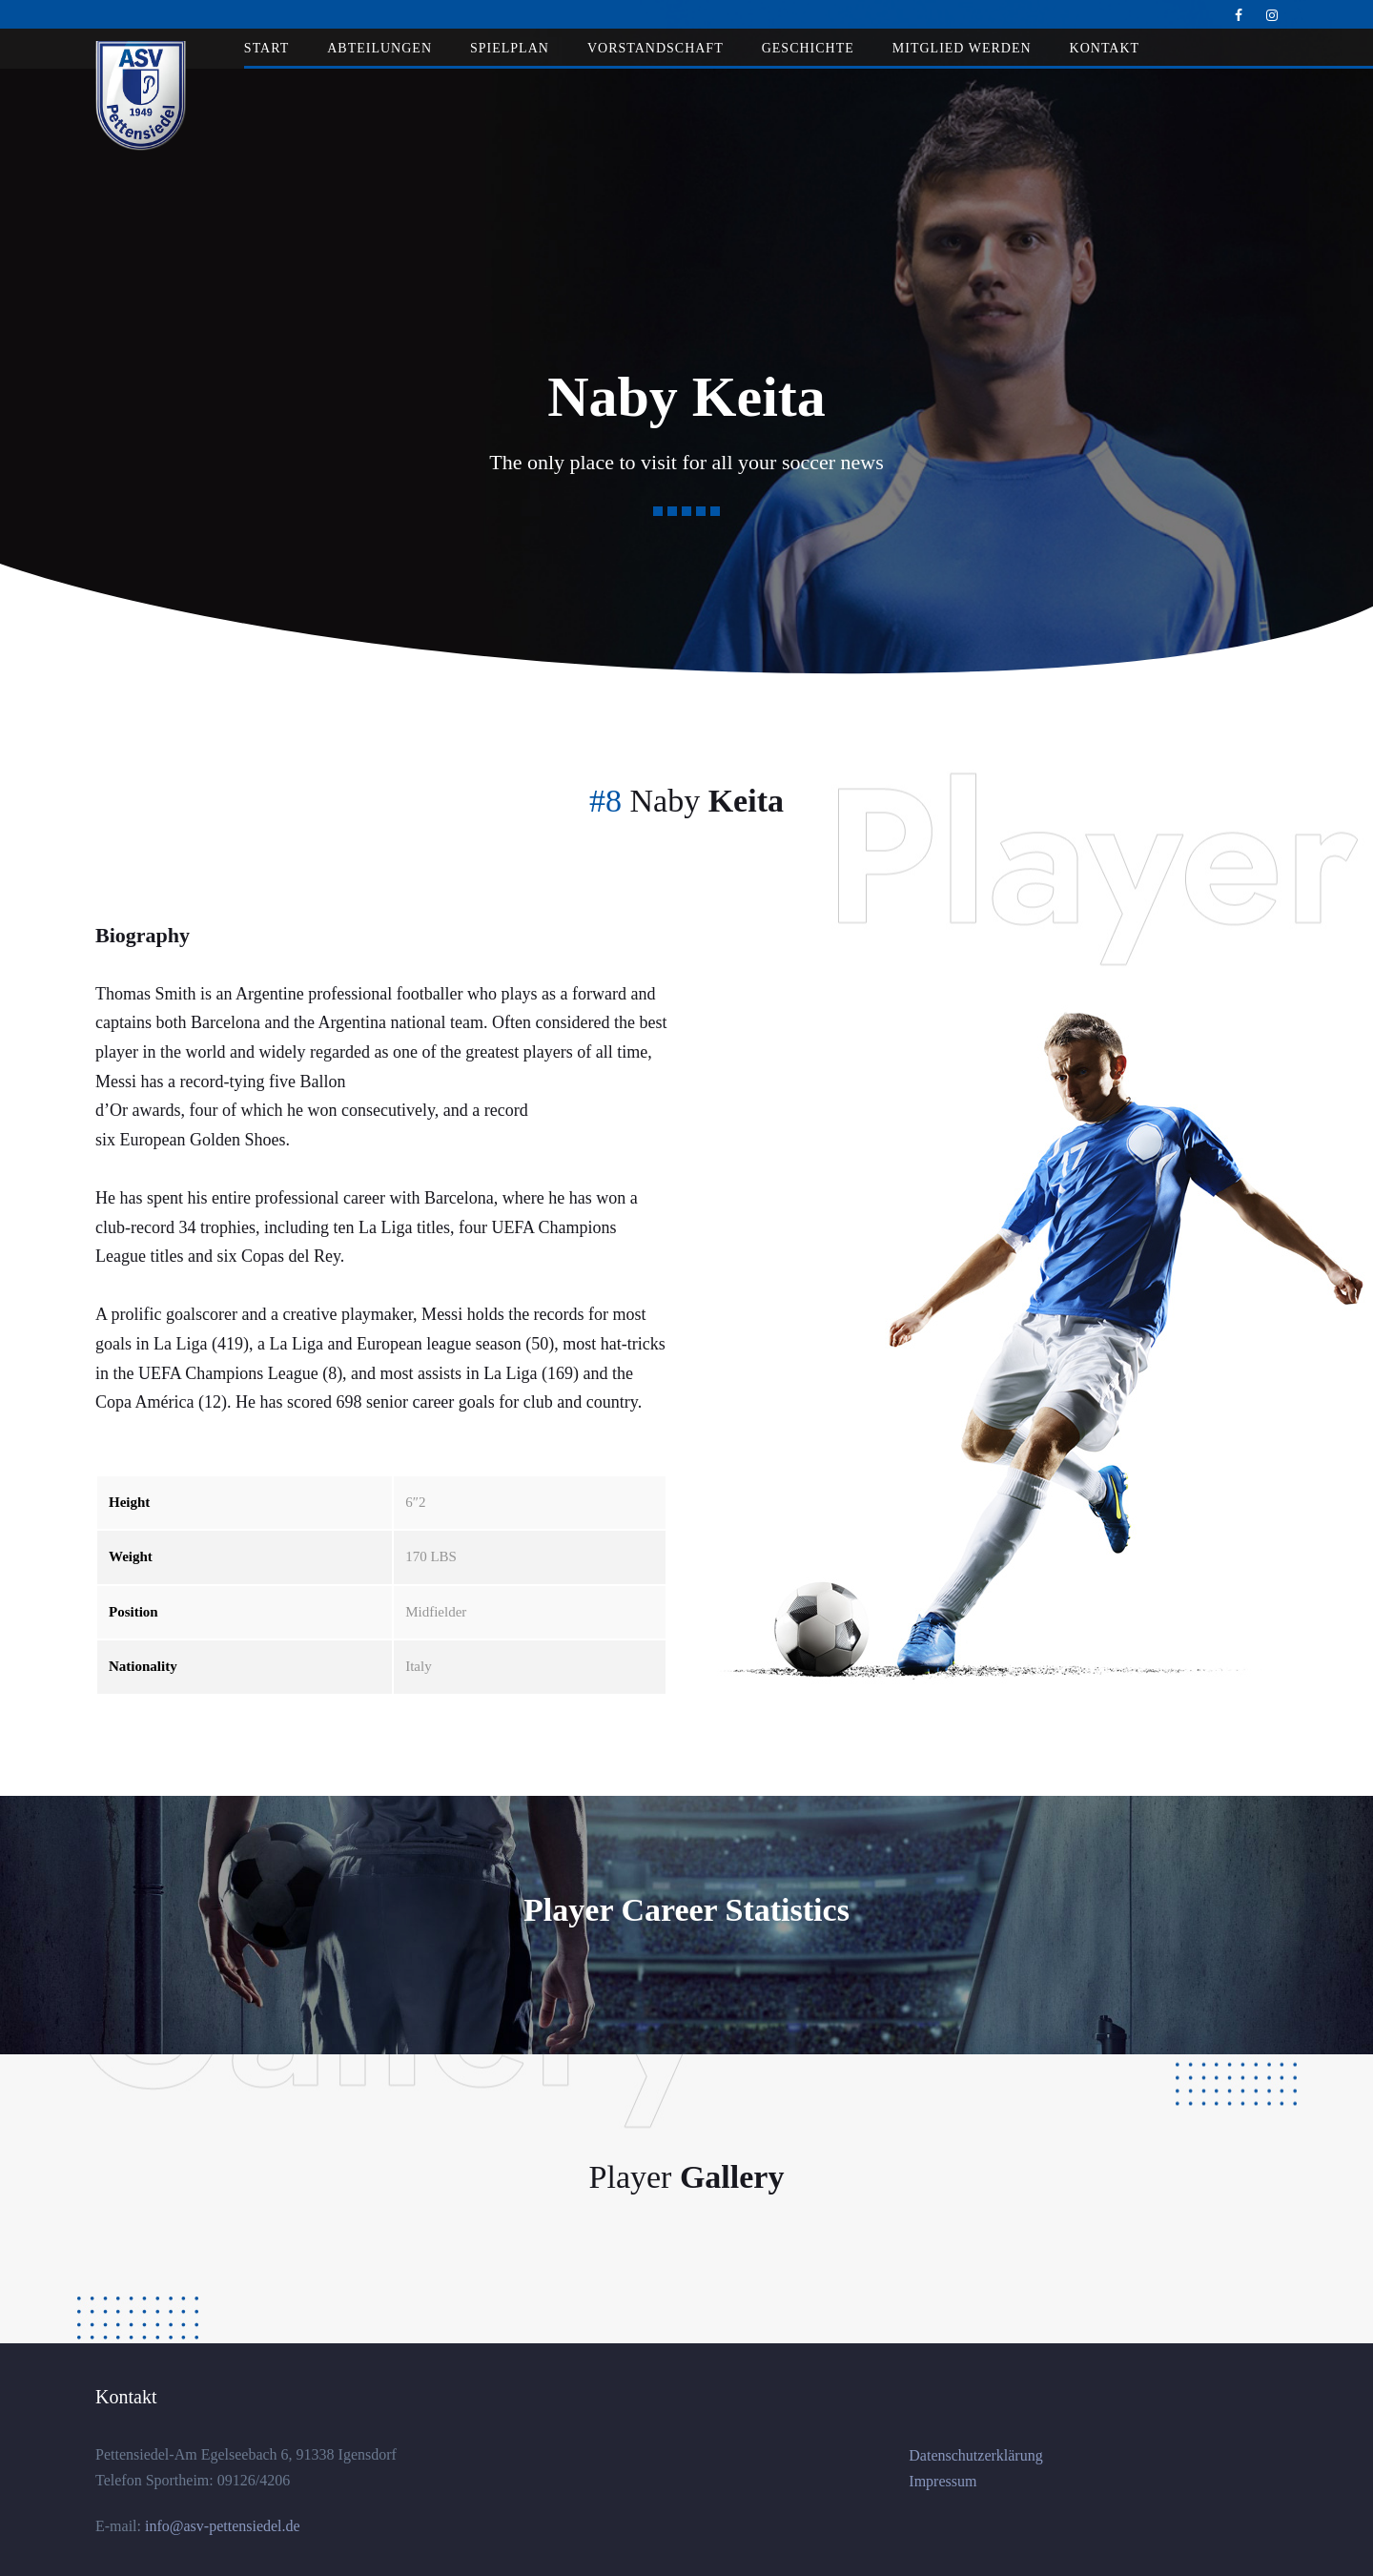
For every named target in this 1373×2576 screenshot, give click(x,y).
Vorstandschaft (655, 48)
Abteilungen (379, 48)
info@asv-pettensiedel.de (220, 2526)
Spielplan (509, 48)
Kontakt (1105, 48)
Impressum (942, 2481)
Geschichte (808, 48)
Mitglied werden (962, 48)
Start (266, 48)
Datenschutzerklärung (975, 2455)
